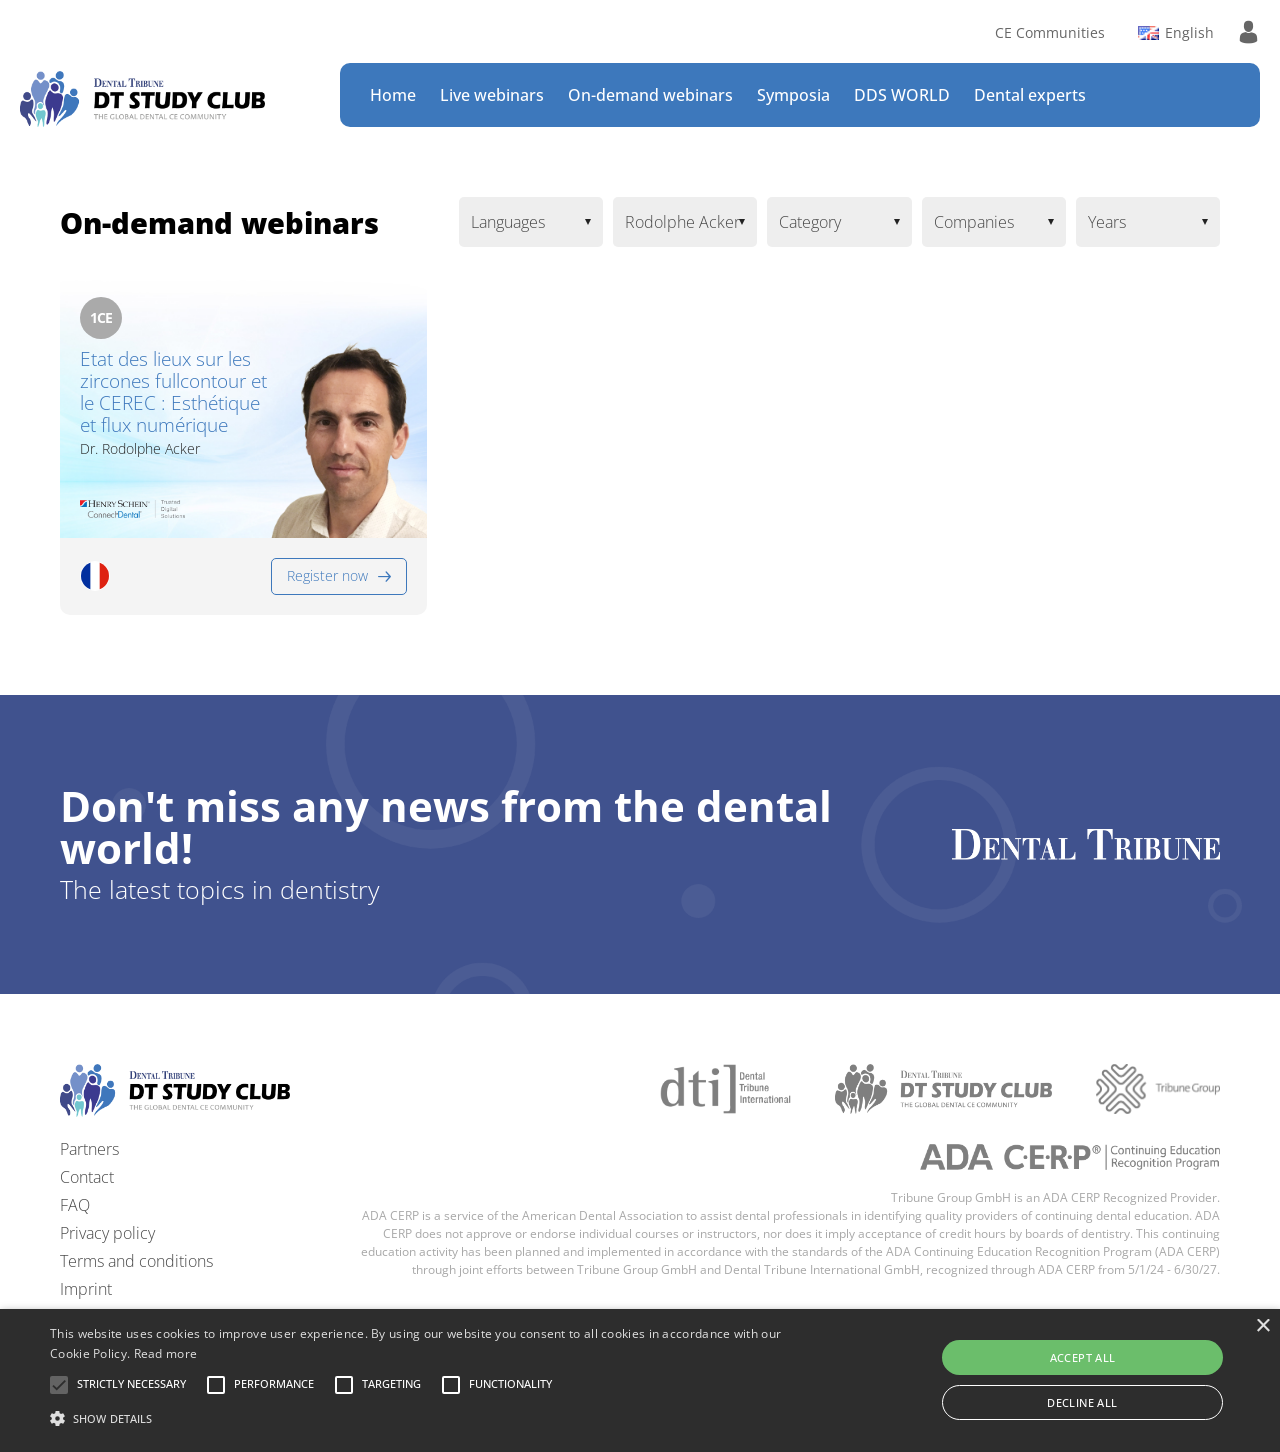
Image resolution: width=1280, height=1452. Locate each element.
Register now (327, 575)
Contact (87, 1177)
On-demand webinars (650, 95)
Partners (89, 1149)
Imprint (86, 1289)
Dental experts (1030, 95)
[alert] (640, 1380)
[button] (131, 1385)
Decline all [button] (1082, 1402)
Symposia (793, 95)
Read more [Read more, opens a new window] (166, 1353)
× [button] (1262, 1326)
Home (393, 95)
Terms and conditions (136, 1261)
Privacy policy (107, 1233)
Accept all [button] (1083, 1357)
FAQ (75, 1205)
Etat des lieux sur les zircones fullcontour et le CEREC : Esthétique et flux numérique (173, 392)
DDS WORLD (902, 95)
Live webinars (492, 95)
